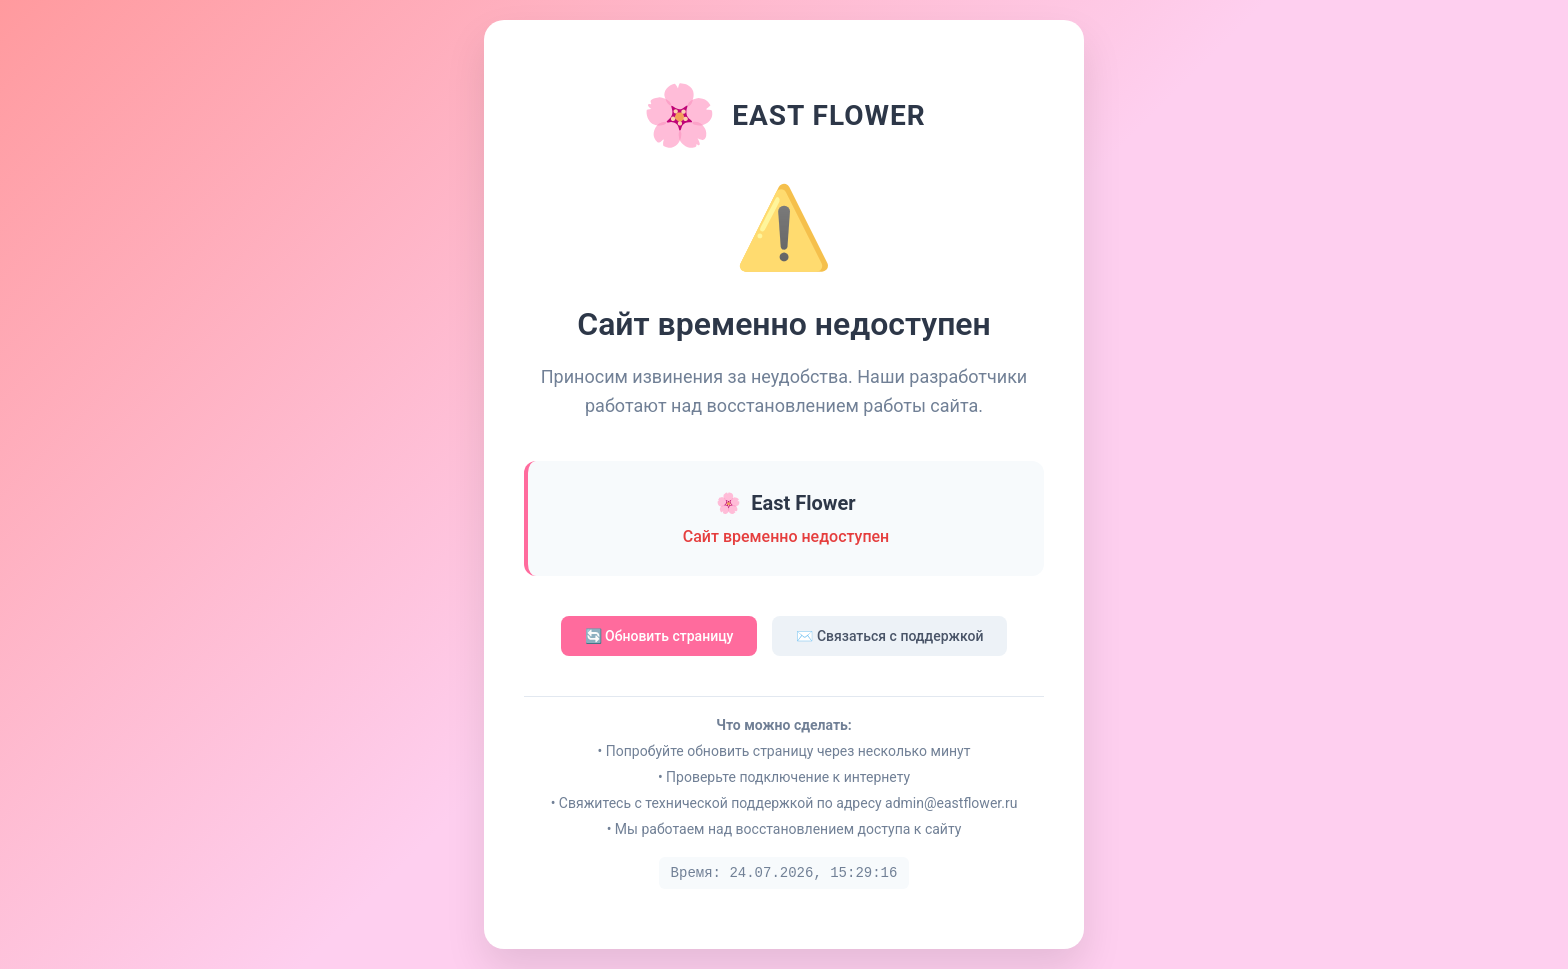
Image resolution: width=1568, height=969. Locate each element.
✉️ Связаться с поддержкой (889, 636)
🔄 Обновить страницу (659, 636)
